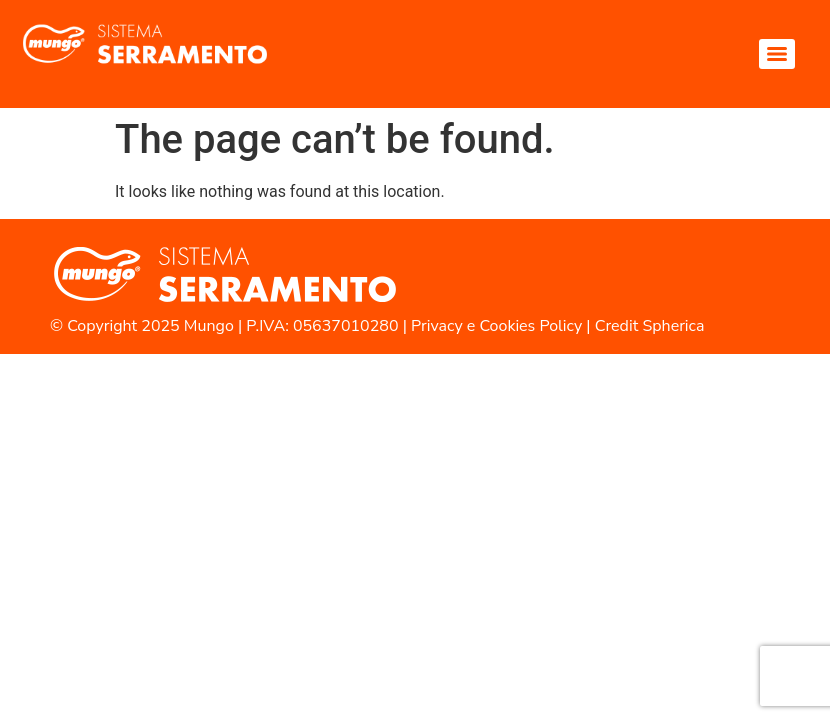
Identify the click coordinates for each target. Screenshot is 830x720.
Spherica (673, 326)
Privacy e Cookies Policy (496, 326)
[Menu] (777, 54)
